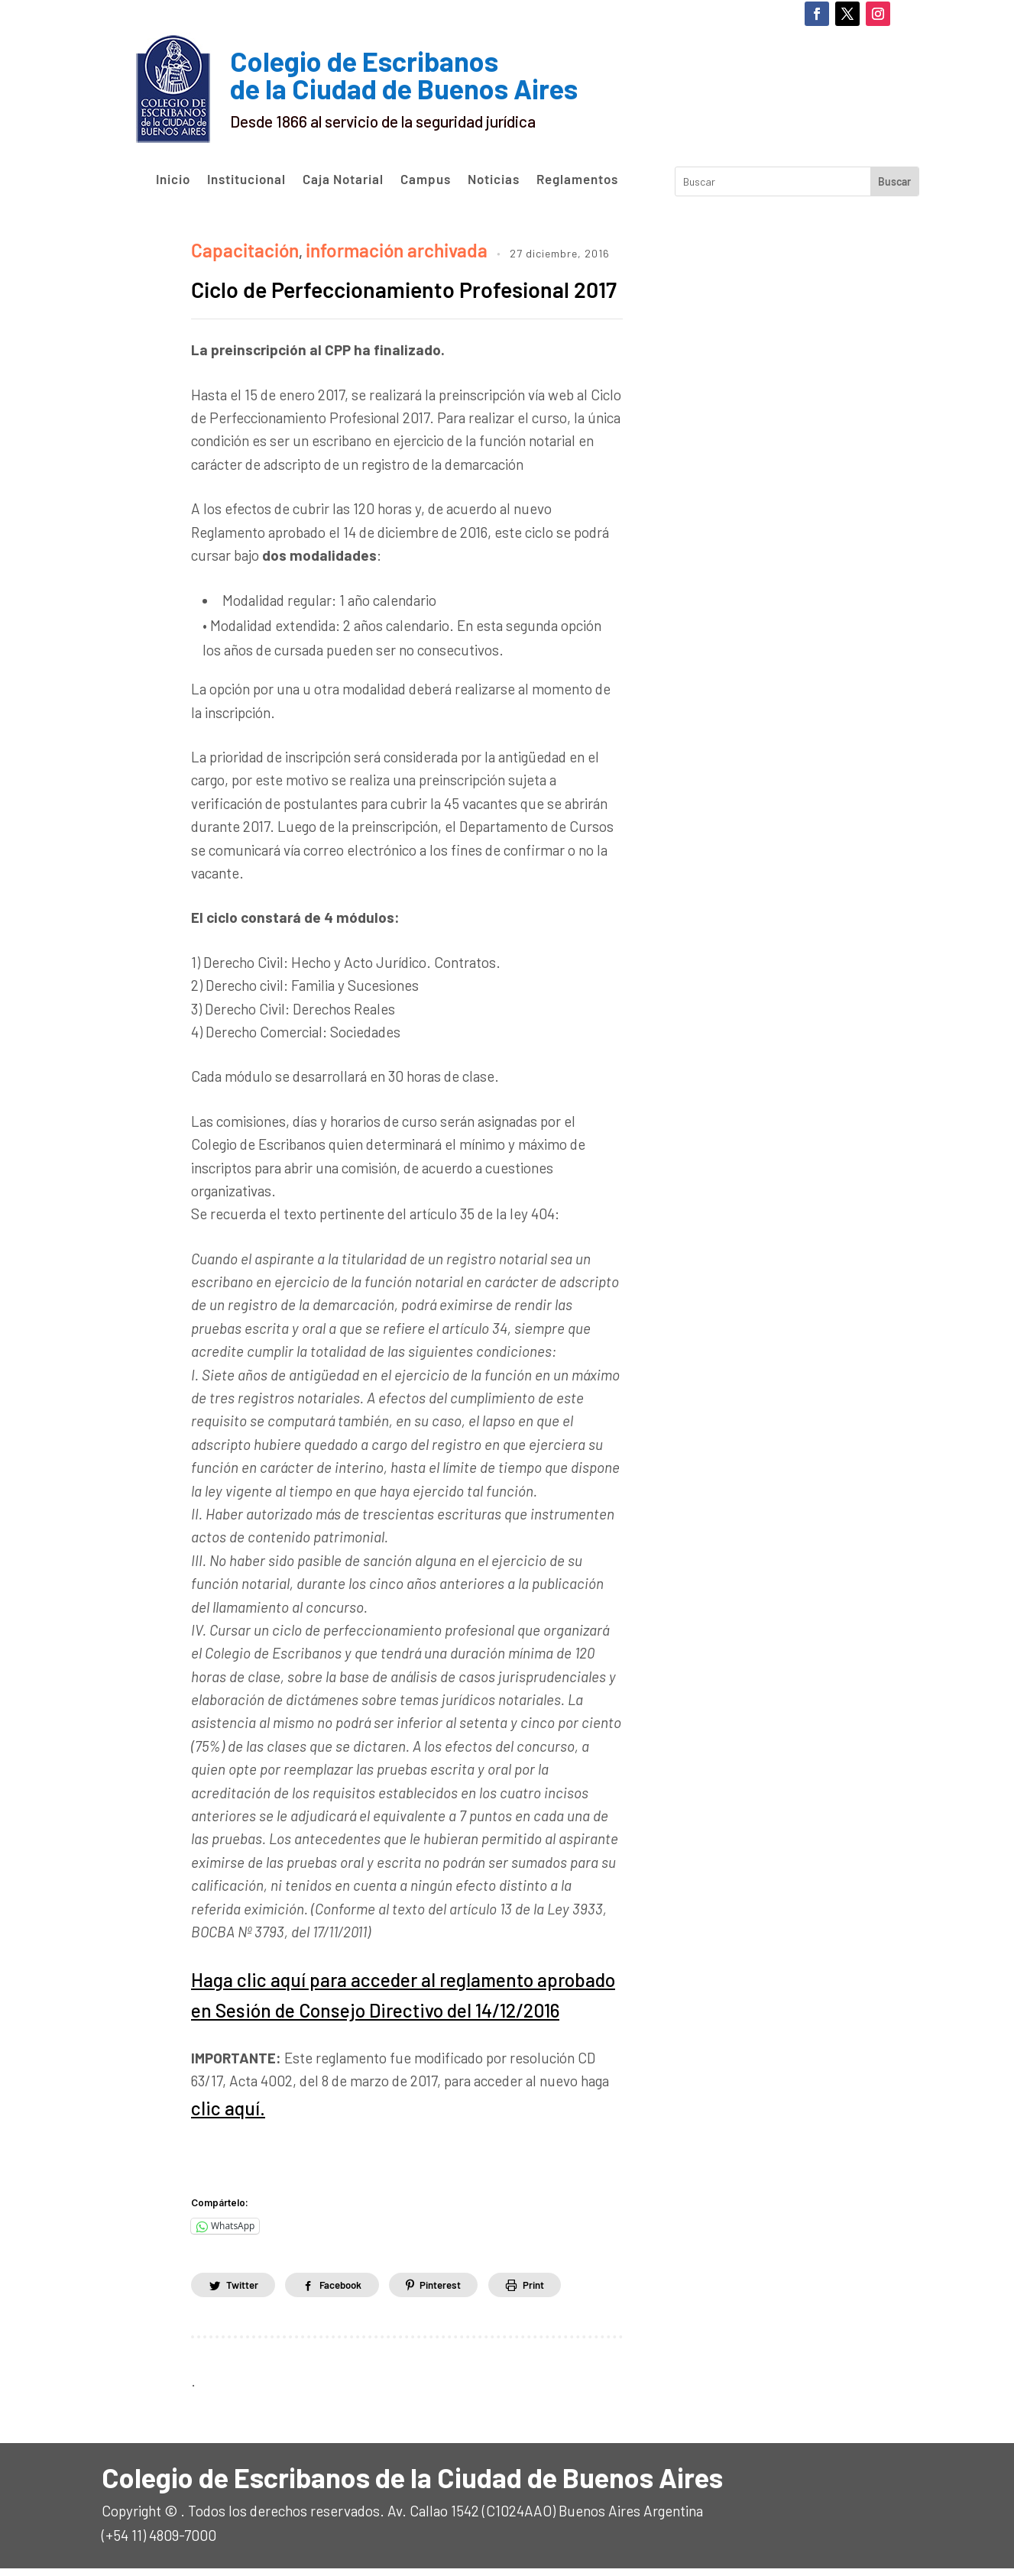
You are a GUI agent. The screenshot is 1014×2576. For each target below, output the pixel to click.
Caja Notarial (343, 179)
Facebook (351, 2291)
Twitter (245, 2291)
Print (559, 2291)
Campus (425, 179)
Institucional (246, 179)
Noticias (494, 179)
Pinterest (459, 2291)
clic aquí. (218, 2118)
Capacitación (233, 246)
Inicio (173, 179)
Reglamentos (577, 179)
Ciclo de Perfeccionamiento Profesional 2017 (357, 298)
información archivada (353, 246)
